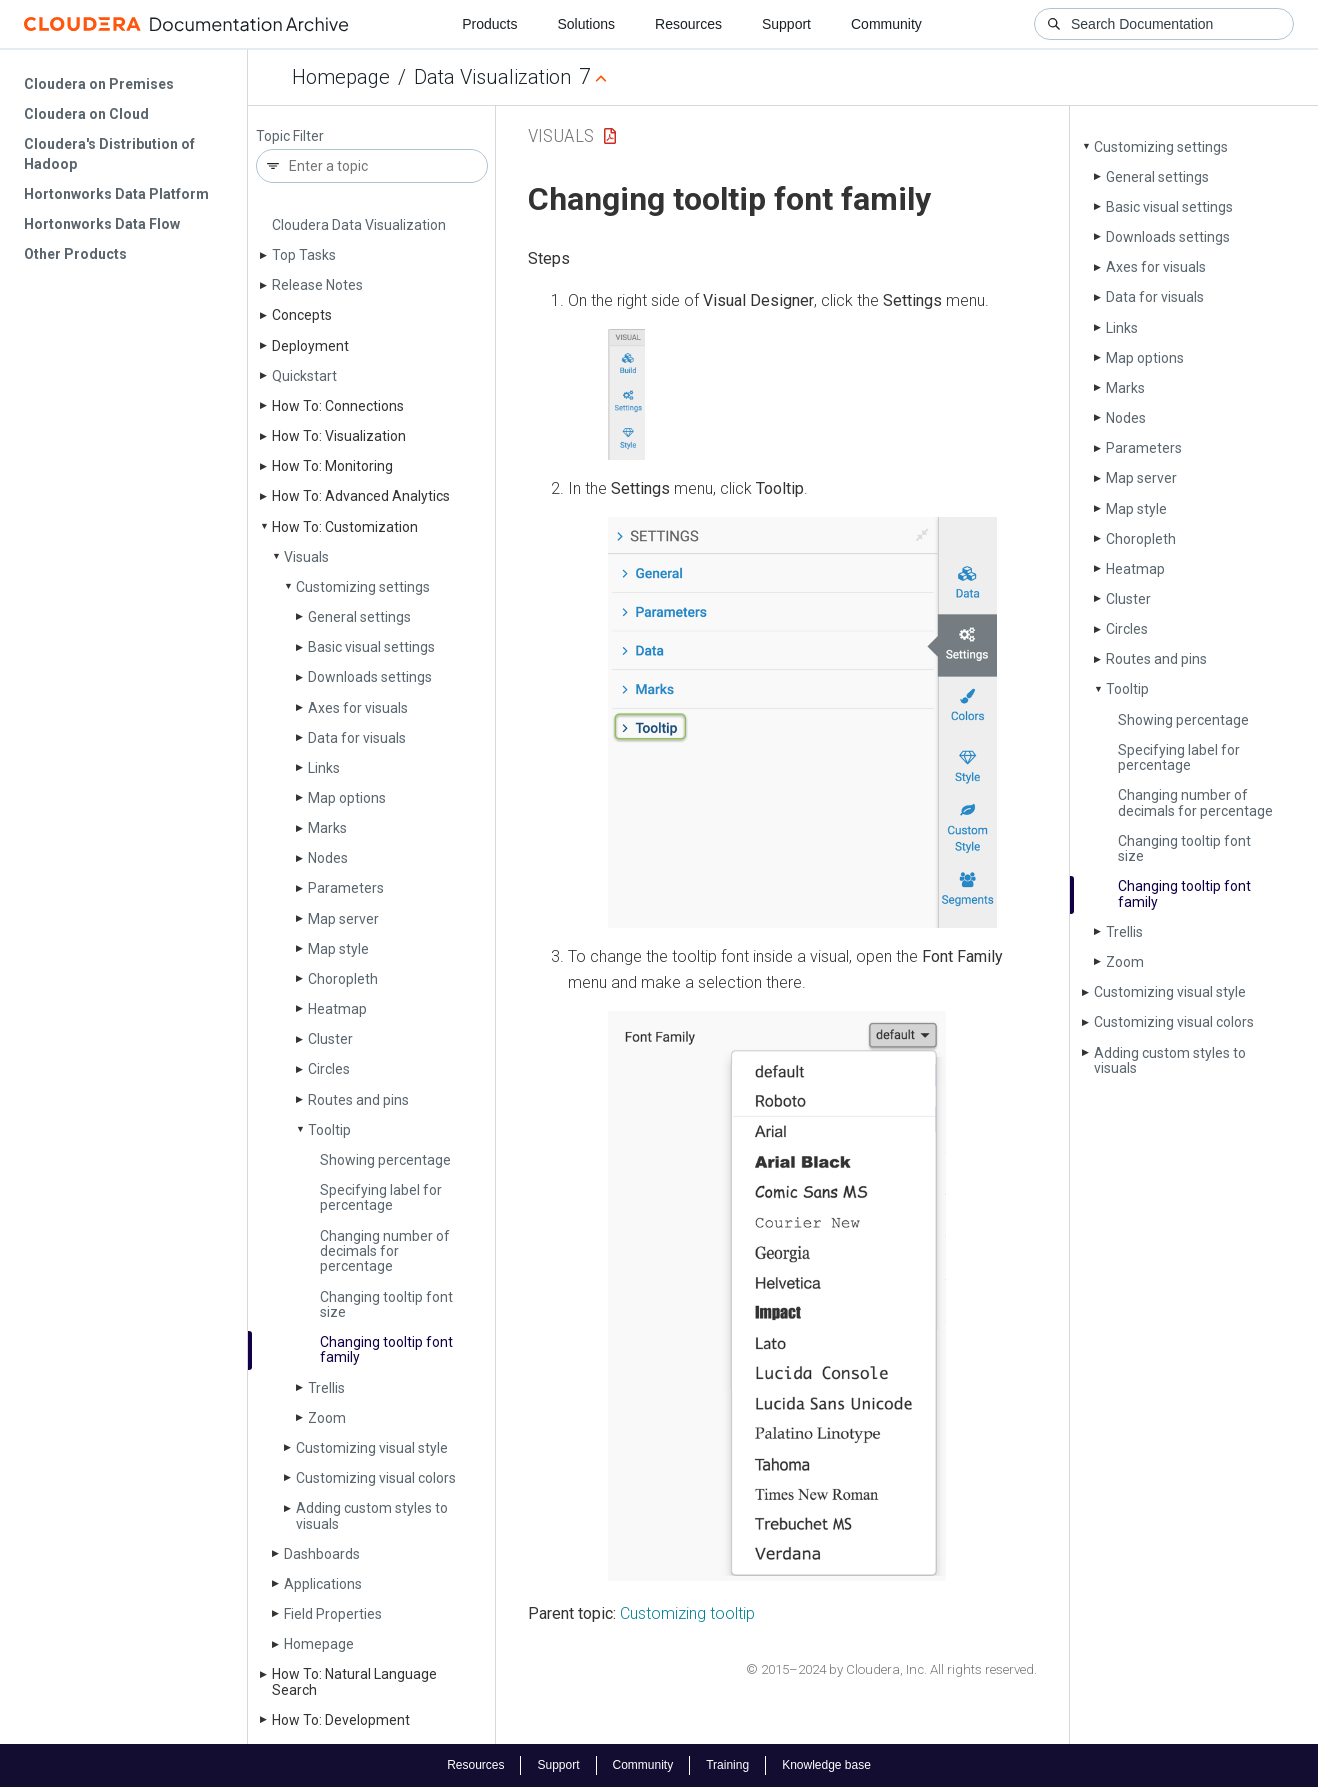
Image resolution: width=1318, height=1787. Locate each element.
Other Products (75, 254)
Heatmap (337, 1009)
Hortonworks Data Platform (116, 194)
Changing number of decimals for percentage (385, 1251)
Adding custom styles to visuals (372, 1515)
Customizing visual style (372, 1448)
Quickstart (304, 376)
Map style (338, 949)
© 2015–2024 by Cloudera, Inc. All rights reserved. (891, 1669)
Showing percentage (385, 1160)
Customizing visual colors (376, 1478)
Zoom (327, 1418)
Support (786, 24)
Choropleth (343, 979)
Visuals (306, 557)
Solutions (586, 24)
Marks (327, 828)
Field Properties (333, 1614)
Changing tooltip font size (386, 1304)
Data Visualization (492, 77)
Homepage (341, 77)
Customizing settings (363, 587)
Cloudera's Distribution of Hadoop (109, 154)
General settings (359, 617)
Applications (323, 1584)
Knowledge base (826, 1765)
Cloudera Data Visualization (359, 225)
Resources (688, 24)
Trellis (326, 1388)
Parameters (346, 888)
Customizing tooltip (687, 1613)
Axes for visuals (358, 708)
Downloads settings (370, 677)
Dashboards (322, 1554)
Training (727, 1765)
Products (489, 24)
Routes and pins (358, 1100)
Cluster (330, 1039)
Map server (343, 919)
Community (886, 24)
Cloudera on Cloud (86, 114)
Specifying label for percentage (381, 1197)
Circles (329, 1069)
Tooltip (329, 1130)
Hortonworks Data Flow (102, 224)
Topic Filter (290, 136)
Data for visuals (357, 738)
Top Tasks (304, 255)
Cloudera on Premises (99, 84)
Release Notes (317, 285)
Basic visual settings (371, 647)
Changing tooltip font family (386, 1349)
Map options (347, 798)
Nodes (328, 858)
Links (324, 768)
